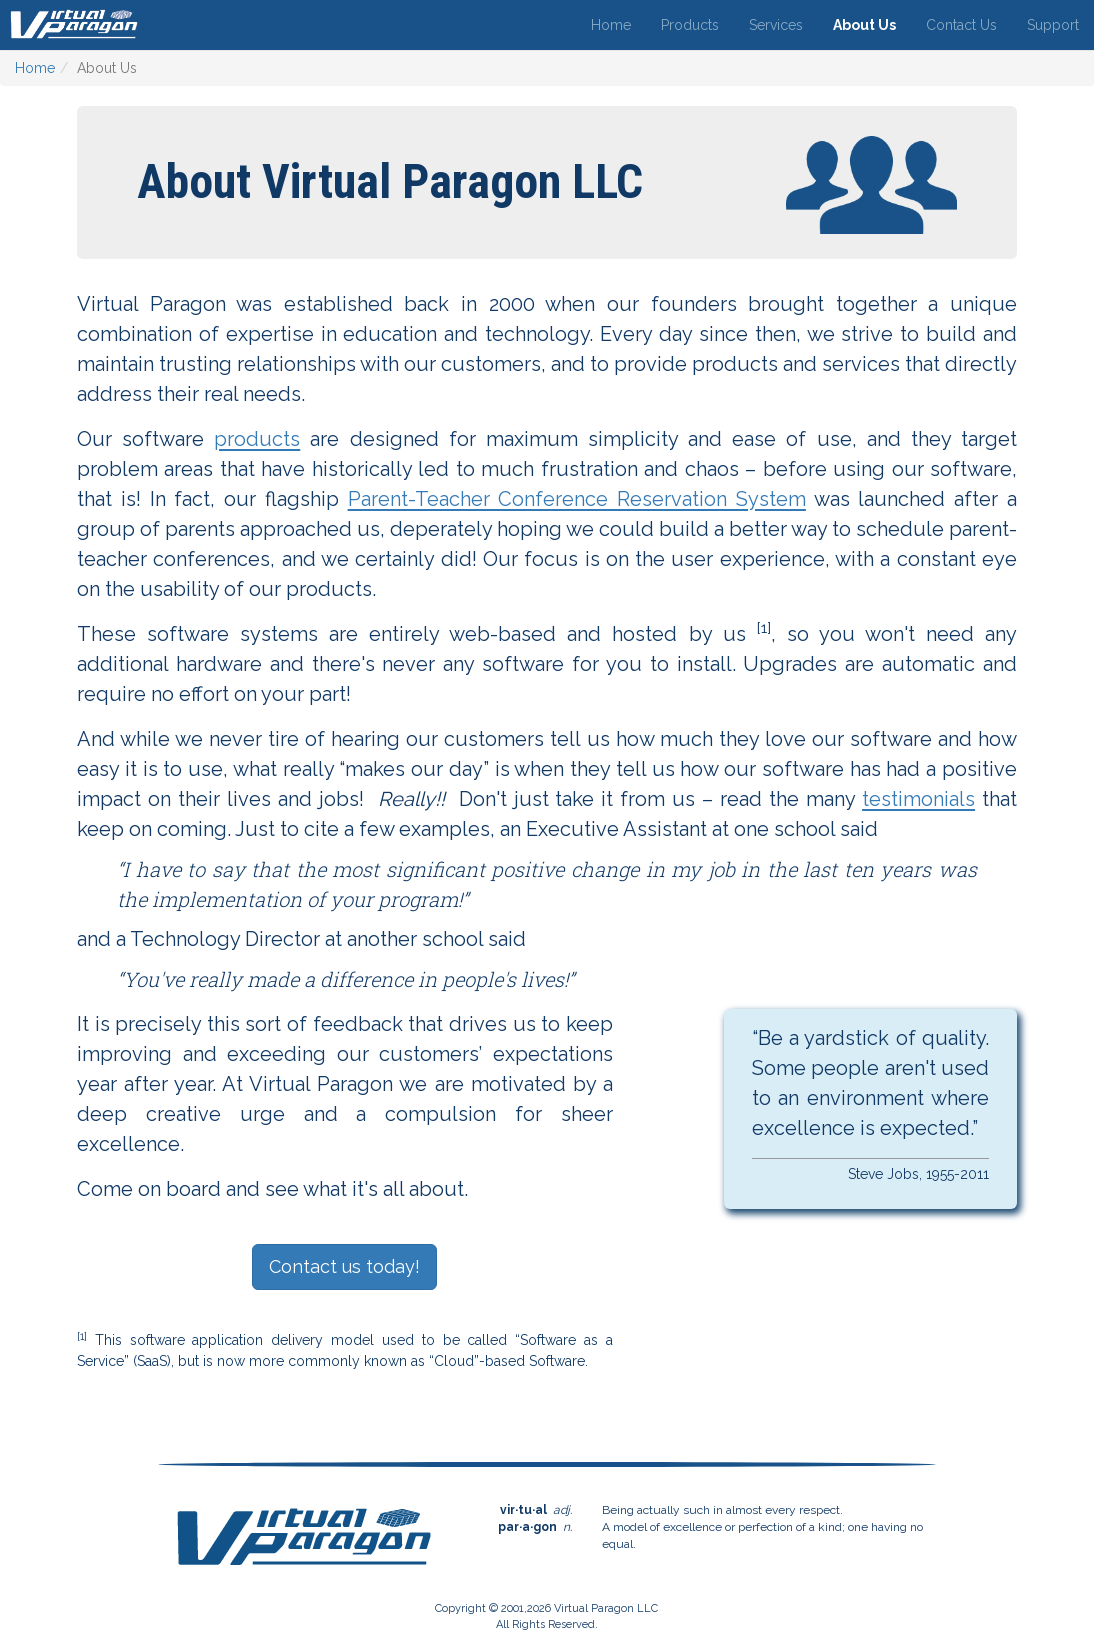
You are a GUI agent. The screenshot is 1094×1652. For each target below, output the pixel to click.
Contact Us (961, 25)
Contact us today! (344, 1266)
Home (611, 25)
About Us (864, 25)
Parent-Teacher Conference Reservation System (577, 499)
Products (690, 25)
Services (776, 25)
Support (1053, 25)
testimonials (918, 799)
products (257, 439)
